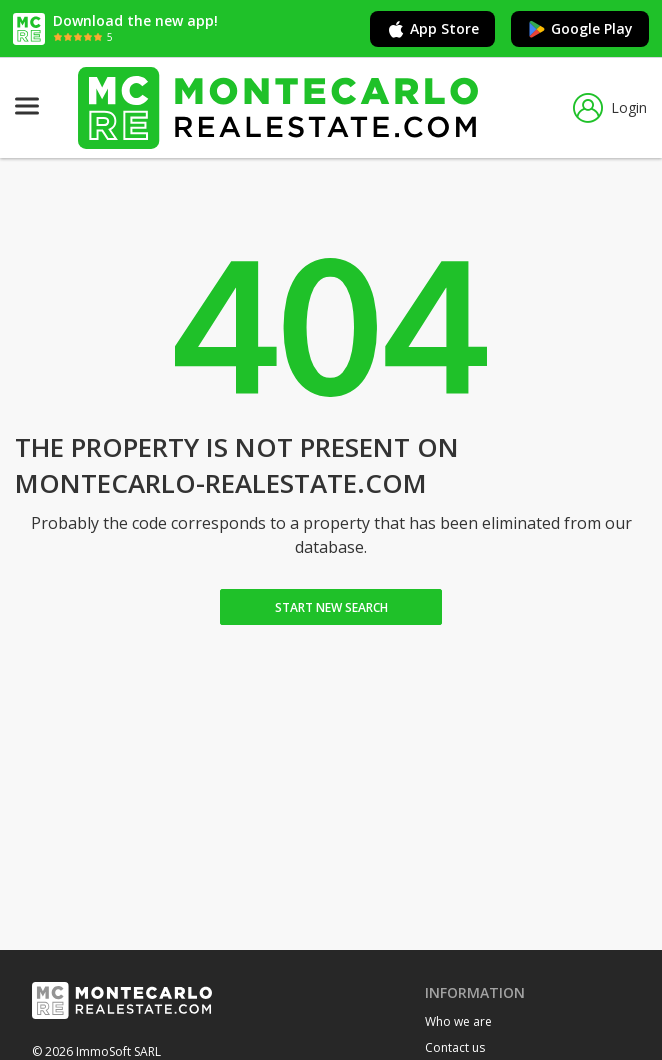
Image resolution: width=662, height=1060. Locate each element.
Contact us (455, 1047)
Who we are (458, 1021)
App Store (432, 29)
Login (610, 108)
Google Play (580, 29)
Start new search (331, 607)
